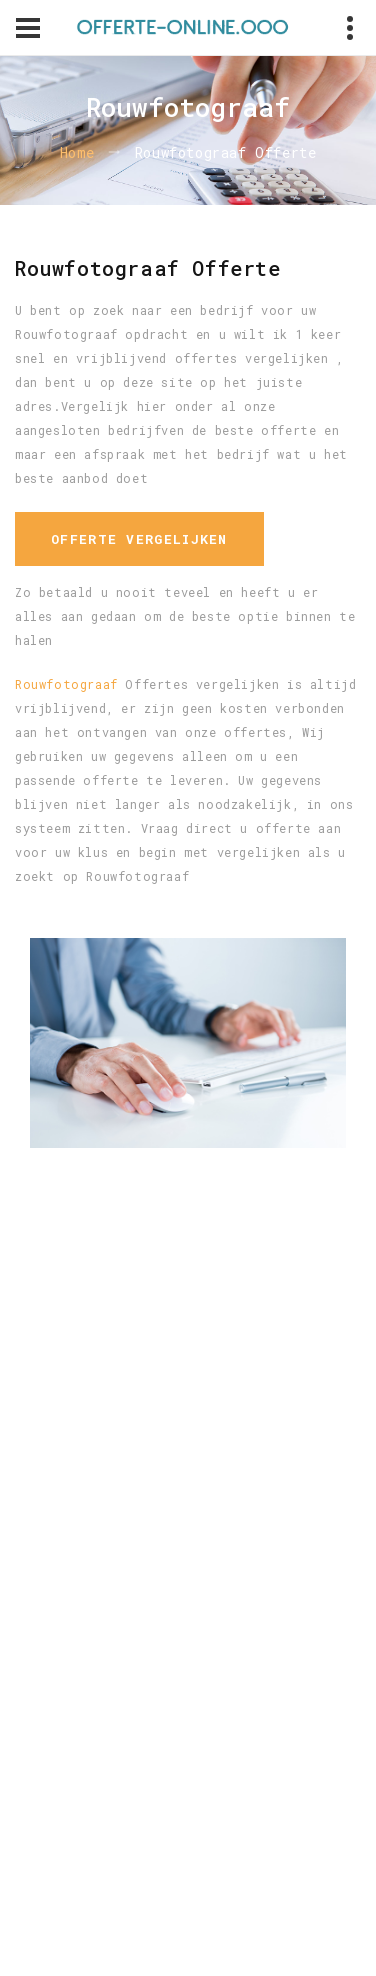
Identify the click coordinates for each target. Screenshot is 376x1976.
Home (77, 152)
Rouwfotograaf (66, 684)
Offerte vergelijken (139, 539)
